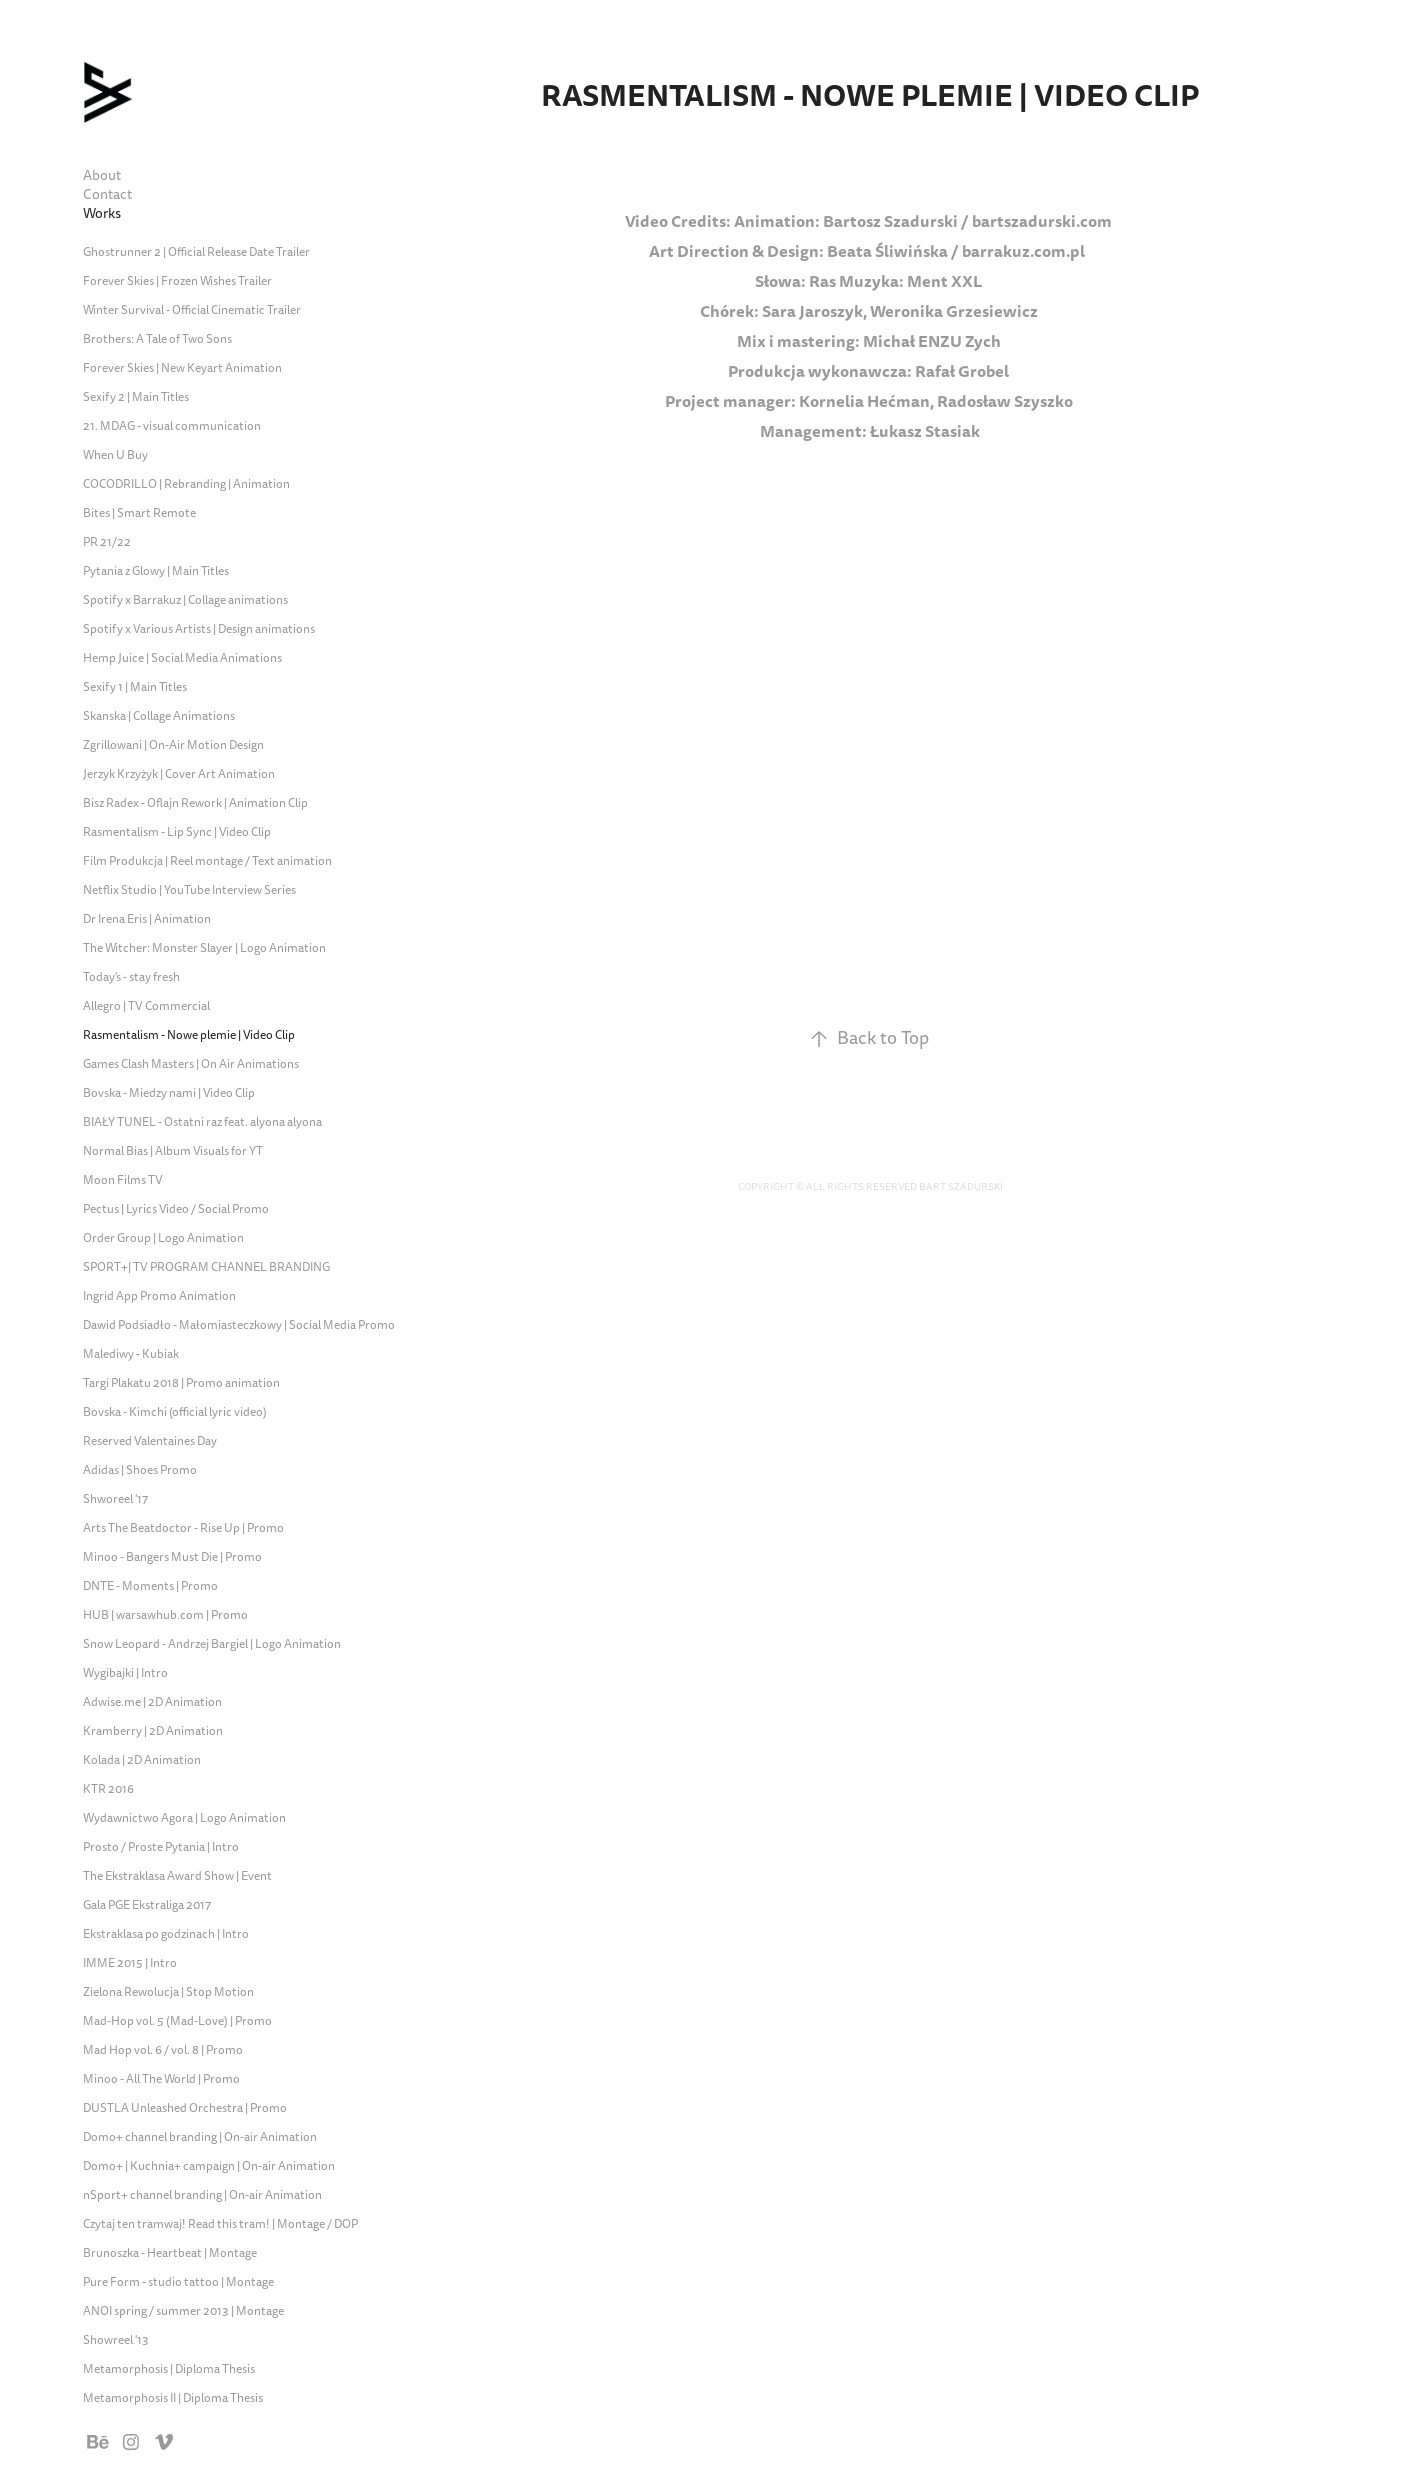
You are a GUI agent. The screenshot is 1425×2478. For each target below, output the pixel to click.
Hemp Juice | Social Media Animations (182, 658)
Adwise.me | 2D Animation (152, 1702)
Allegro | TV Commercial (146, 1006)
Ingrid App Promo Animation (159, 1296)
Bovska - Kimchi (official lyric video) (175, 1412)
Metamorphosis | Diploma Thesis (169, 2369)
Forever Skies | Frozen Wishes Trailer (177, 281)
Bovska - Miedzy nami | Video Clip (169, 1093)
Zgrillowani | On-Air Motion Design (173, 745)
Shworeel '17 (115, 1499)
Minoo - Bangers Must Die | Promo (172, 1557)
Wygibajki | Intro (125, 1673)
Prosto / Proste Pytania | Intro (161, 1847)
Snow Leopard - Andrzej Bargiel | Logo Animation (212, 1644)
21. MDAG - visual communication (172, 426)
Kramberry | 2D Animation (153, 1731)
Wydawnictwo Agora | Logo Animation (184, 1818)
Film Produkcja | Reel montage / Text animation (207, 861)
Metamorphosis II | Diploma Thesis (173, 2398)
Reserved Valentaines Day (150, 1441)
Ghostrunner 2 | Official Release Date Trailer (196, 252)
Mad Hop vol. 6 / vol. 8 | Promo (163, 2050)
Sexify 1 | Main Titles (135, 687)
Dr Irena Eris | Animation (147, 919)
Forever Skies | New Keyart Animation (182, 368)
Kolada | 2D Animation (142, 1760)
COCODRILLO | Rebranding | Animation (186, 484)
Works (102, 213)
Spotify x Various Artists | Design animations (199, 629)
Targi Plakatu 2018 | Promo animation (181, 1383)
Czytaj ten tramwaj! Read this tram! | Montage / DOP (220, 2224)
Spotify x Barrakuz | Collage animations (185, 600)
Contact (107, 194)
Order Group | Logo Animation (163, 1238)
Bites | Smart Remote (139, 513)
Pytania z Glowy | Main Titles (156, 571)
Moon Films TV (123, 1180)
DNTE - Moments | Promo (150, 1586)
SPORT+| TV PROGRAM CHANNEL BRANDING (206, 1267)
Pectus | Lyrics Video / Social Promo (176, 1209)
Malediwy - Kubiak (131, 1354)
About (102, 175)
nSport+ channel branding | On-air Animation (202, 2195)
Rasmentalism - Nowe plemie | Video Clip (189, 1035)
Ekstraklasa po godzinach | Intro (166, 1934)
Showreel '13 (116, 2340)
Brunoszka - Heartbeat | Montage (170, 2253)
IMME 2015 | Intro (130, 1963)
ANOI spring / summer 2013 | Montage (183, 2311)
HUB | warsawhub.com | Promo (165, 1615)
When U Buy (115, 455)
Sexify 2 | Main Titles (136, 397)
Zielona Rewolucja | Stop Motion (168, 1992)
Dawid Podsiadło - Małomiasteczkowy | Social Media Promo (239, 1325)
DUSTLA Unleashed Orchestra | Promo (185, 2108)
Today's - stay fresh (131, 977)
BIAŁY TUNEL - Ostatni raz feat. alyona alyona (202, 1122)
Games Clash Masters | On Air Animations (191, 1064)
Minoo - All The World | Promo (161, 2079)
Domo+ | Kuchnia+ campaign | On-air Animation (209, 2166)
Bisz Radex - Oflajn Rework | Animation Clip (195, 803)
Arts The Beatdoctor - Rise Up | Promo (183, 1528)
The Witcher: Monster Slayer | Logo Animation (204, 948)
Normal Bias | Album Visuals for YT (173, 1151)
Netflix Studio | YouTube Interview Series (189, 890)
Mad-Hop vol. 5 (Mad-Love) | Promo (177, 2021)
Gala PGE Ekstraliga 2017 (147, 1905)
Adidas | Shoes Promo (140, 1470)
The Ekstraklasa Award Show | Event (177, 1876)
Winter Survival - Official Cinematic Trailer (192, 310)
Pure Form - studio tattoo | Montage (178, 2282)
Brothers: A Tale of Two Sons (157, 339)
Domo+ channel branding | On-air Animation (200, 2137)
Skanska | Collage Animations (159, 716)
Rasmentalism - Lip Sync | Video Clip (177, 832)
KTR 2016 (108, 1789)
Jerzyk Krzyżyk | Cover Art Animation (179, 774)
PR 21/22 (107, 542)
